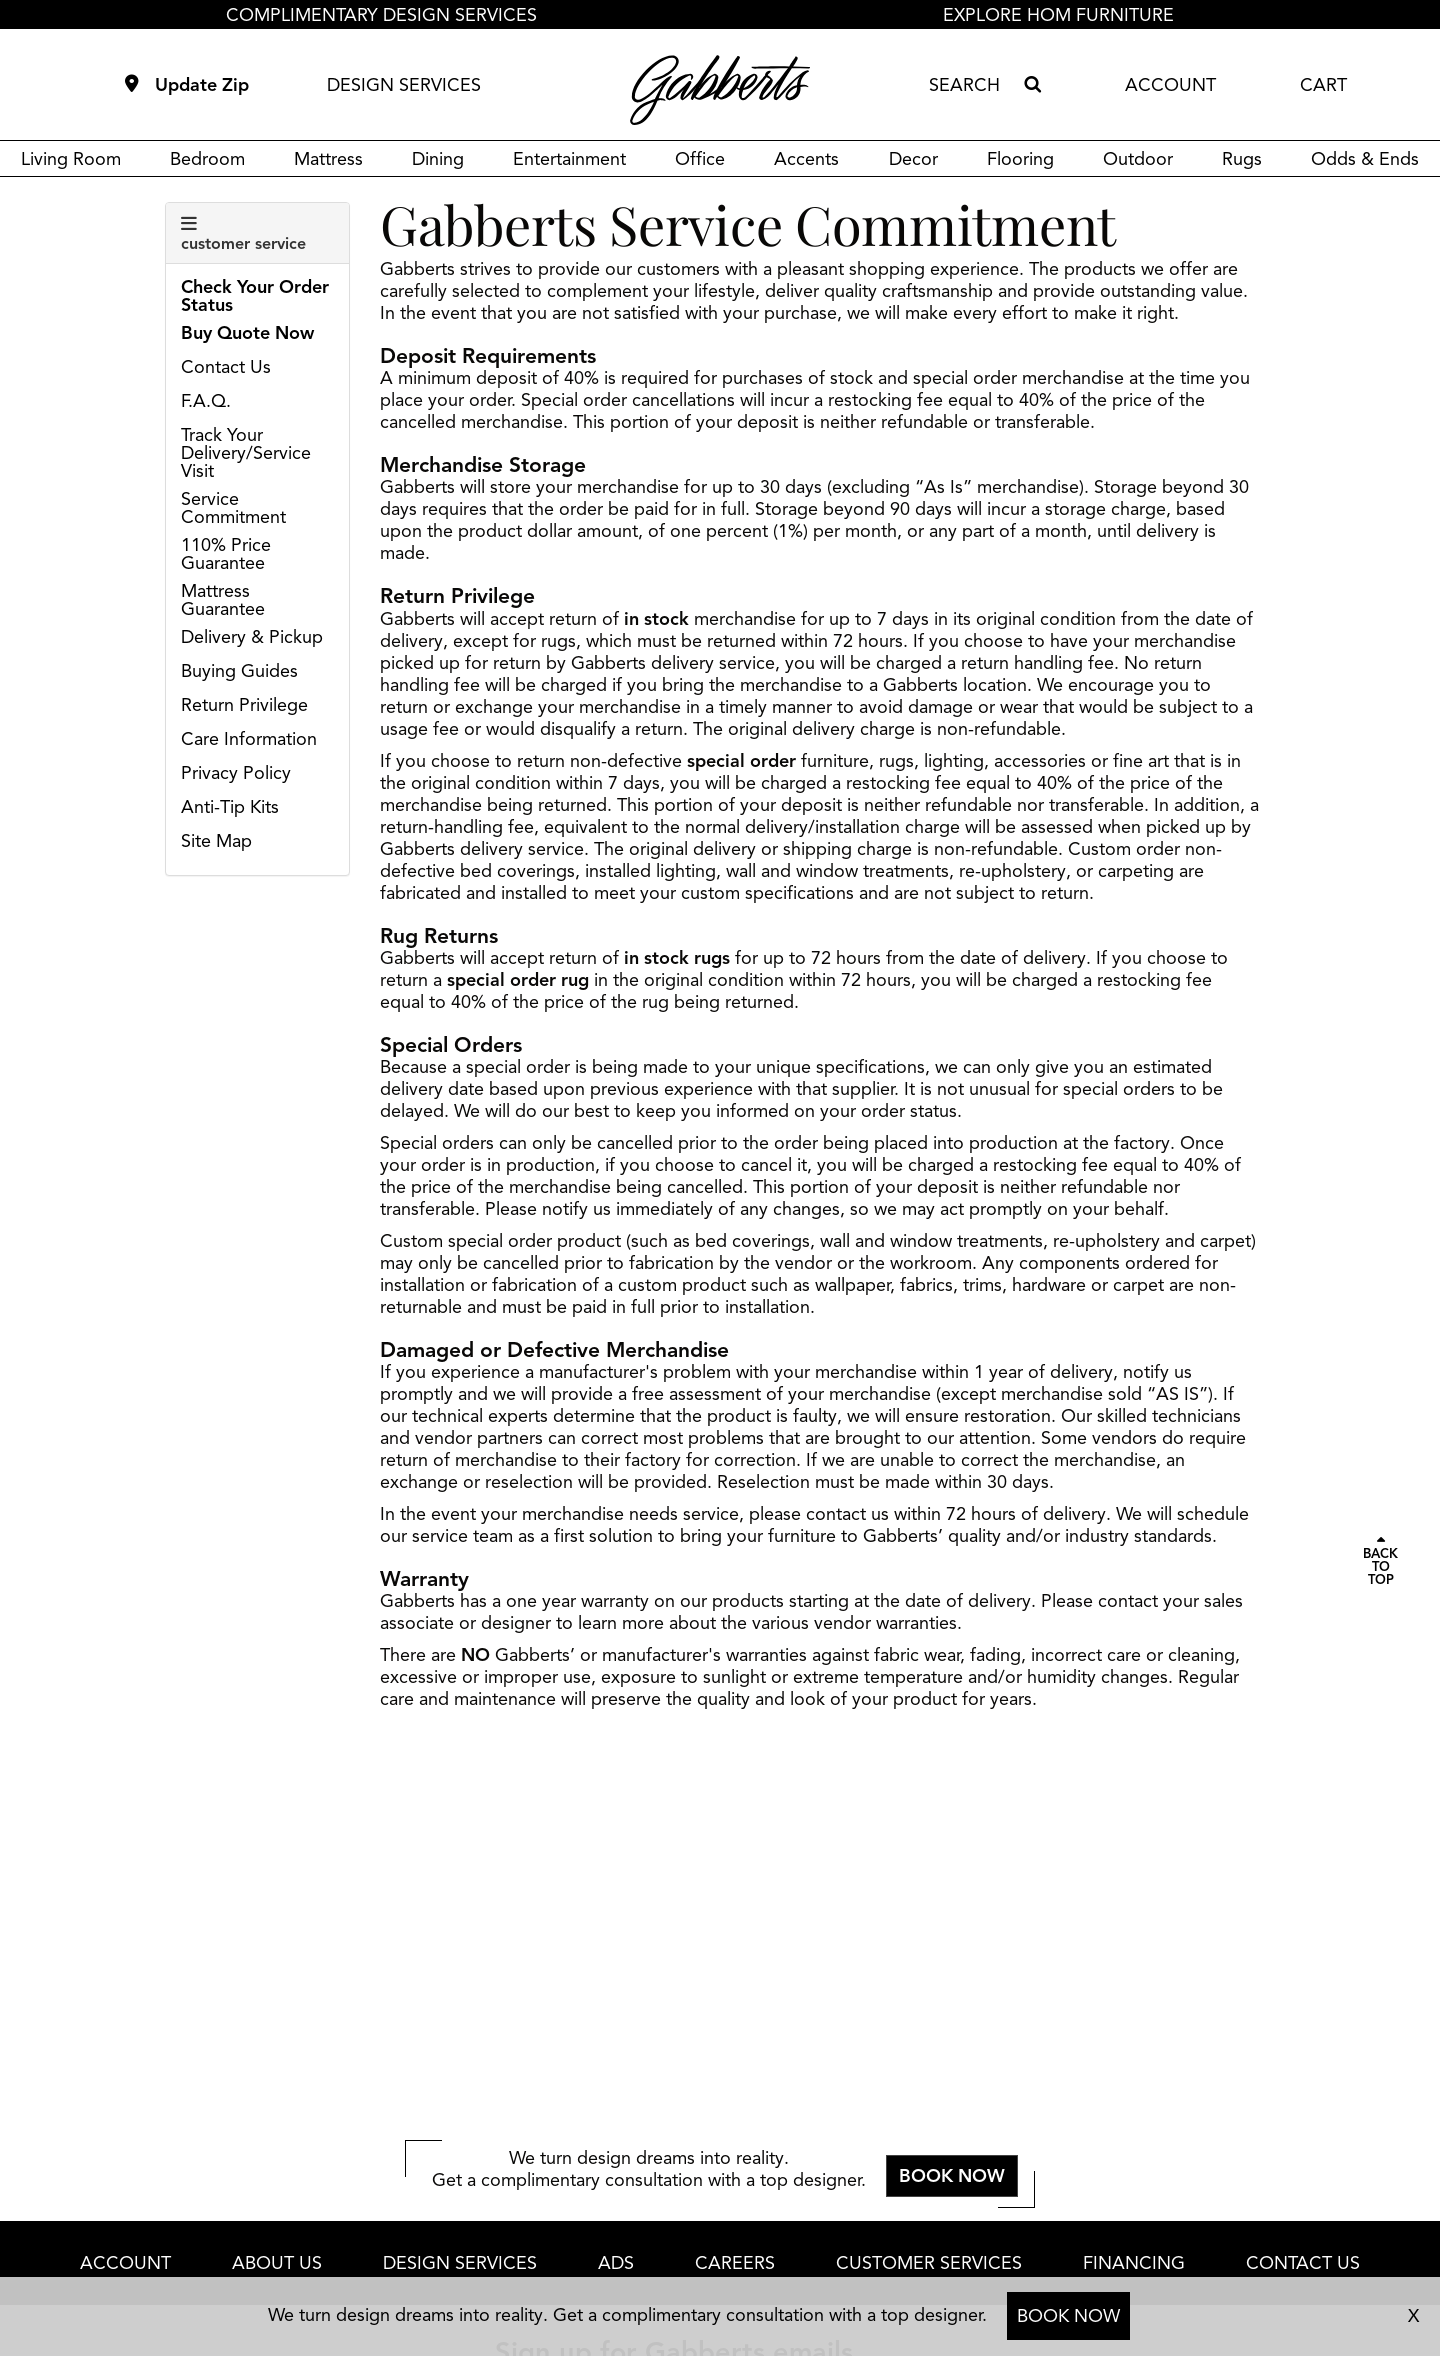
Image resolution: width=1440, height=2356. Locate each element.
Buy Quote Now (247, 333)
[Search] (1032, 85)
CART (1323, 85)
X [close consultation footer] (1413, 2316)
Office (700, 159)
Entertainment (569, 159)
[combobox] (972, 85)
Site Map (216, 841)
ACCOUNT (1170, 85)
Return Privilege (244, 705)
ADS (616, 2263)
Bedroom (207, 159)
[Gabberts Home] (720, 90)
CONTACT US (1303, 2263)
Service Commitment (233, 508)
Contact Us (226, 367)
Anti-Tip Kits (230, 807)
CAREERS (735, 2263)
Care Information (249, 739)
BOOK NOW (1068, 2316)
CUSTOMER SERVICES (929, 2263)
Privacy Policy (236, 773)
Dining (438, 159)
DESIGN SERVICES (404, 85)
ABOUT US (277, 2263)
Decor (913, 159)
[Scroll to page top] (1380, 1561)
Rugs (1242, 159)
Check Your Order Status (255, 296)
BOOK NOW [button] (952, 2176)
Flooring (1020, 159)
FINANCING (1134, 2263)
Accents (806, 159)
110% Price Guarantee (226, 554)
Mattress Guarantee (223, 600)
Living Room (71, 159)
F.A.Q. (206, 401)
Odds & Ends (1365, 159)
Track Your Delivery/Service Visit (246, 453)
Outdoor (1138, 159)
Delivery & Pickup (252, 637)
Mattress (328, 159)
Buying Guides (239, 671)
